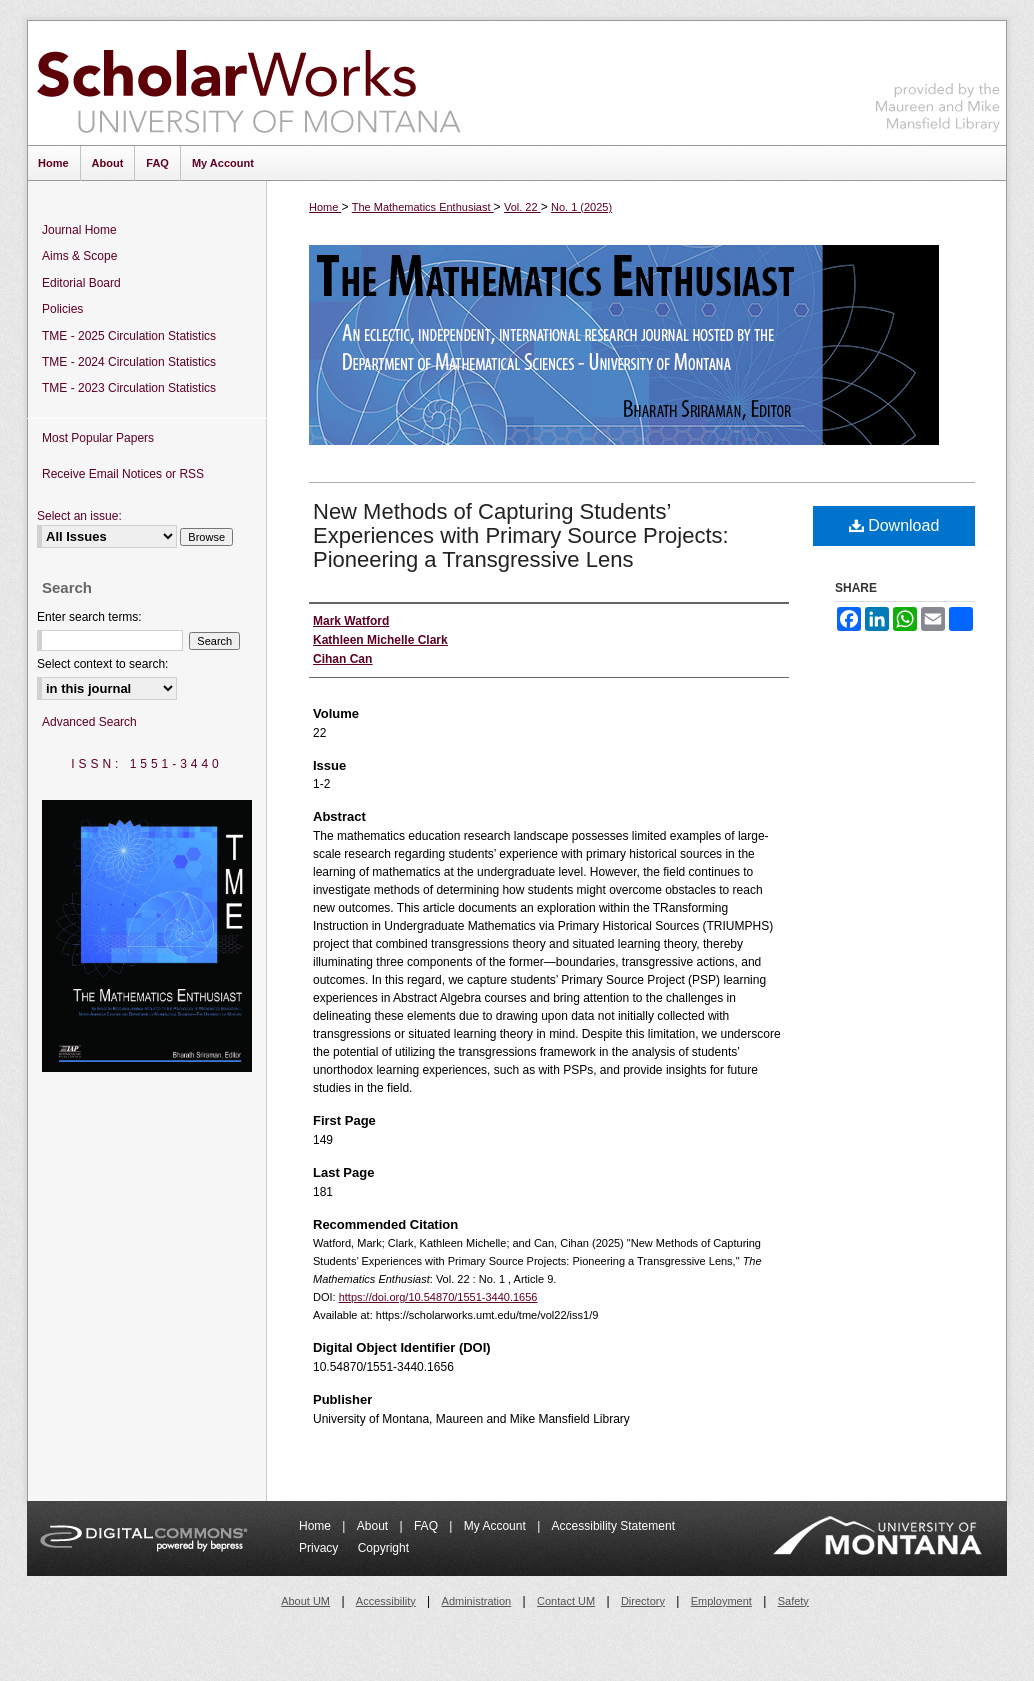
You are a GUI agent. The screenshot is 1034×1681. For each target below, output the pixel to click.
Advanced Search (89, 722)
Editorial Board (81, 283)
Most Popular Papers (98, 438)
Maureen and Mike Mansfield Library (938, 79)
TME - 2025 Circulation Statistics (129, 336)
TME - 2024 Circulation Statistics (129, 362)
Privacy (320, 1548)
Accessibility (386, 1601)
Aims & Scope (79, 256)
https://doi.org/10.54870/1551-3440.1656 (438, 1297)
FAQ (427, 1526)
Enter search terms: (89, 617)
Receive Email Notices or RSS (123, 474)
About (374, 1526)
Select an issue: (79, 516)
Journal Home (79, 230)
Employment (721, 1601)
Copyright (383, 1548)
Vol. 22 (522, 207)
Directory (643, 1601)
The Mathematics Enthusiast (423, 207)
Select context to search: (102, 664)
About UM (305, 1601)
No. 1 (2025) (581, 207)
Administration (477, 1601)
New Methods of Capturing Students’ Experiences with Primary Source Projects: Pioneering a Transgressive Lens (521, 535)
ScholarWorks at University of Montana (248, 83)
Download (894, 525)
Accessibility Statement (613, 1526)
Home (325, 207)
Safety (793, 1601)
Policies (62, 309)
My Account (496, 1526)
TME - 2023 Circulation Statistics (129, 388)
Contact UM (566, 1601)
